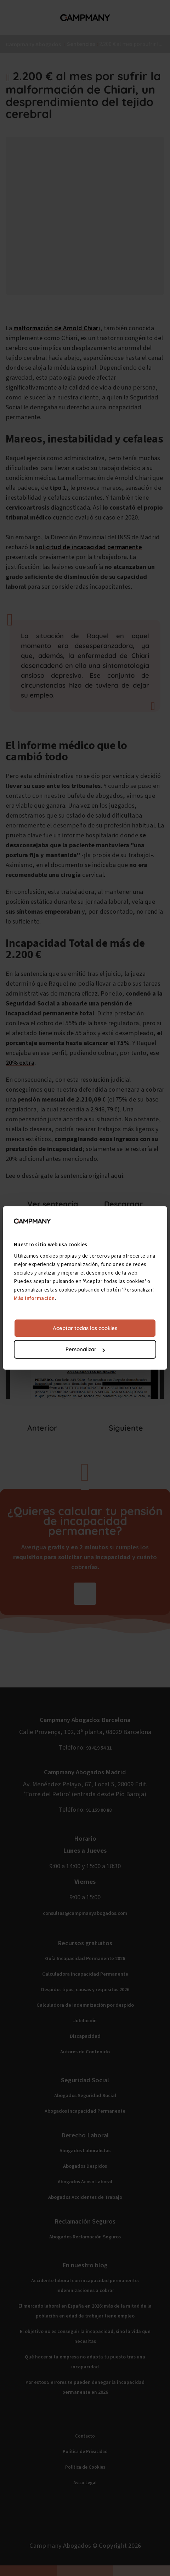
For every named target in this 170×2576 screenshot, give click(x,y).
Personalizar (85, 1349)
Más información (34, 1298)
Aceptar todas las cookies (85, 1328)
